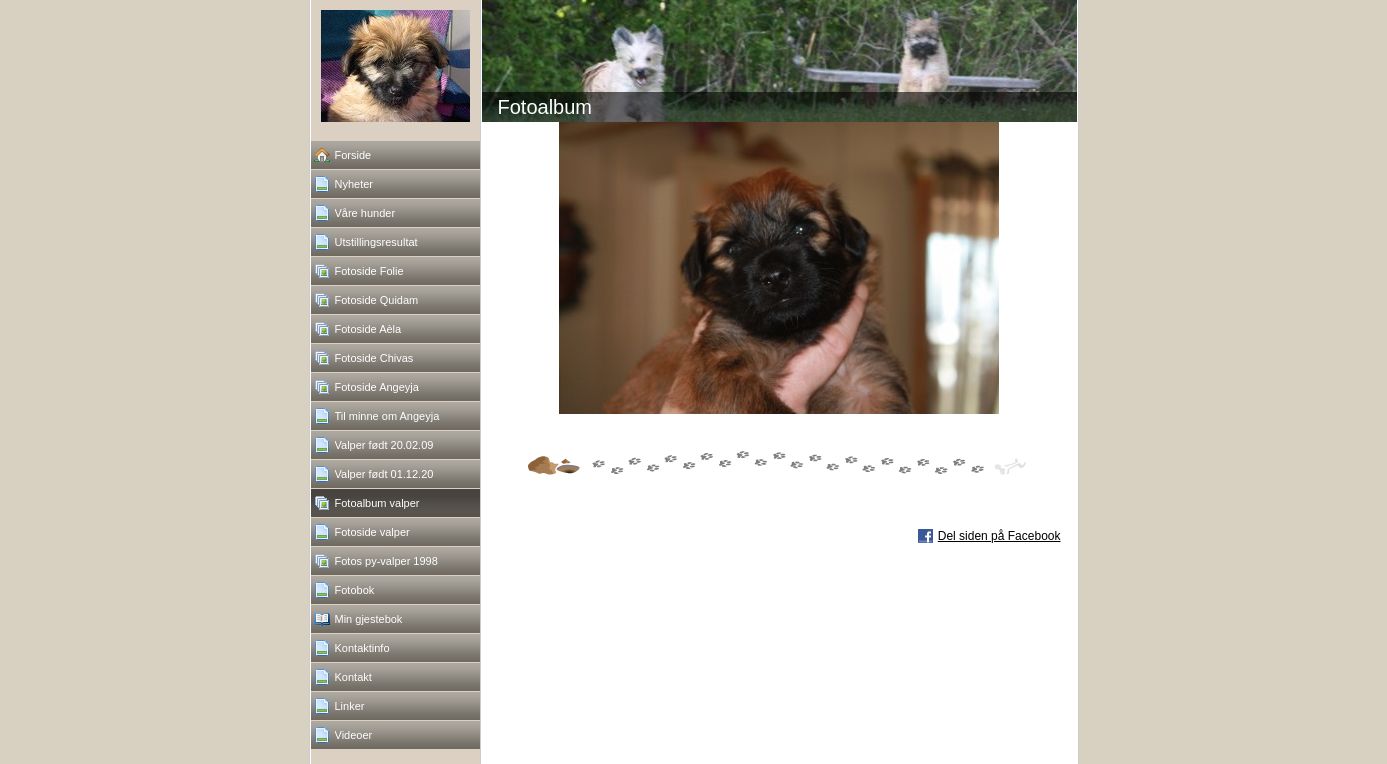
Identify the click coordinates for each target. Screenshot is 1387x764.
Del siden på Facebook (999, 536)
